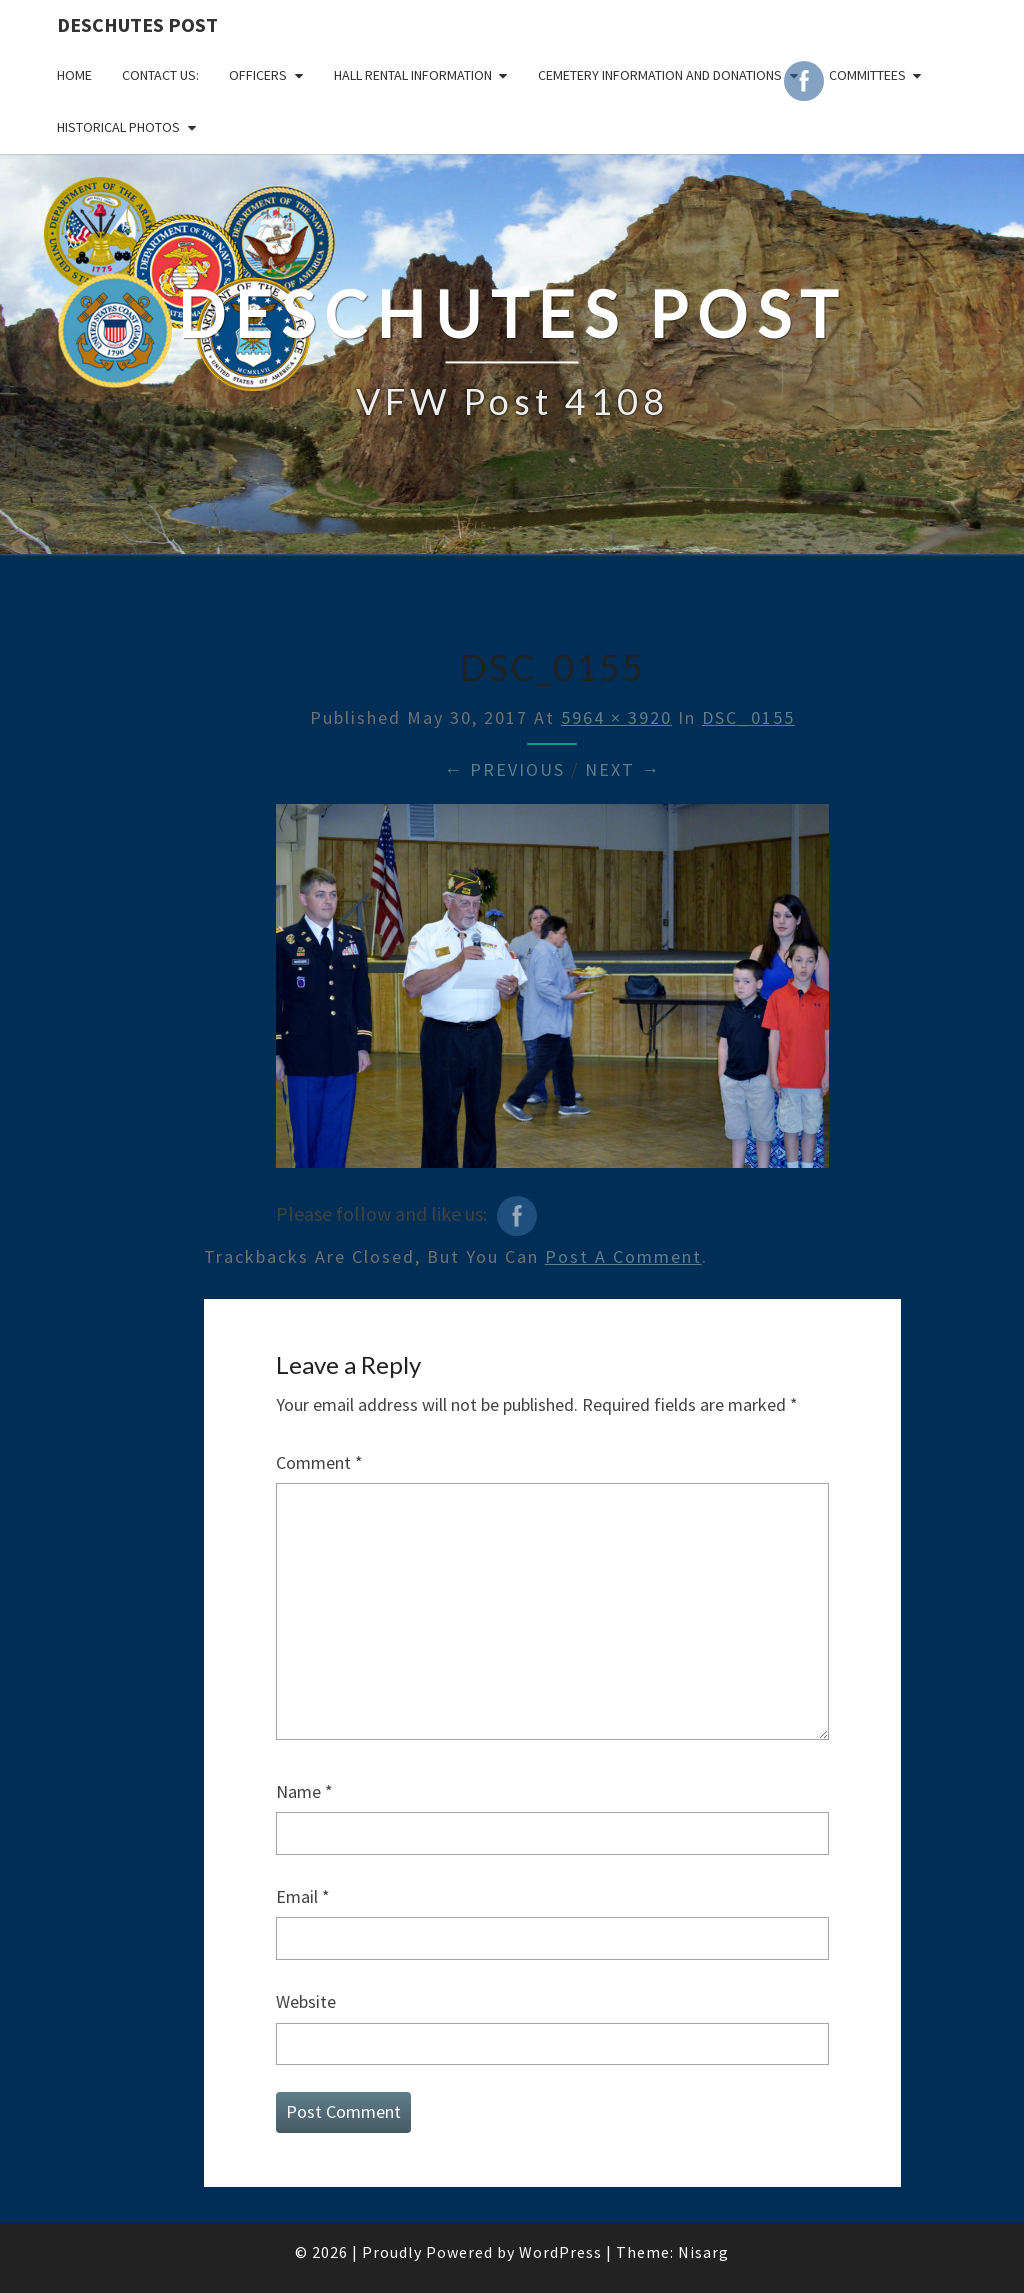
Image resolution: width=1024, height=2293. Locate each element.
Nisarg (703, 2252)
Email (303, 1896)
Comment (319, 1462)
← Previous (504, 769)
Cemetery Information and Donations (660, 75)
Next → (623, 769)
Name (304, 1791)
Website (306, 2001)
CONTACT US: (160, 75)
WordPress (560, 2252)
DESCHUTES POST (137, 24)
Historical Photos (118, 127)
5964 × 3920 (616, 717)
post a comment (623, 1256)
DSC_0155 (748, 717)
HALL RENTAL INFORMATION (413, 75)
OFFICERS (258, 75)
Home (74, 75)
